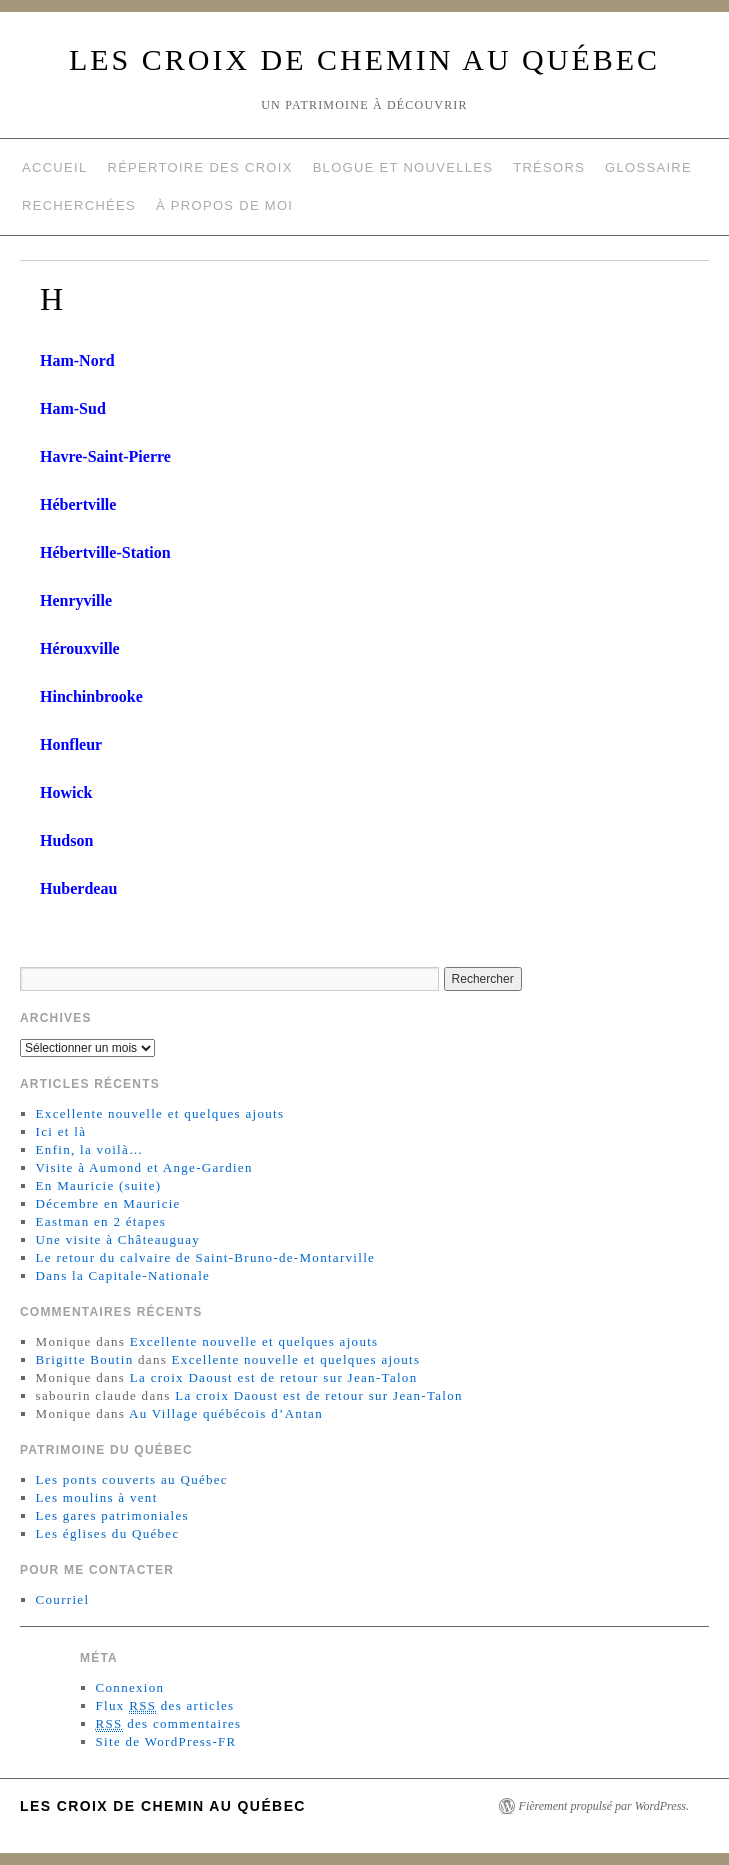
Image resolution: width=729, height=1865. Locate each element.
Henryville (76, 600)
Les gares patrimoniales (112, 1515)
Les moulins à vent (97, 1497)
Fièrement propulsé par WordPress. (604, 1806)
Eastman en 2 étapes (101, 1221)
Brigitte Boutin (85, 1359)
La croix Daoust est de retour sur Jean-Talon (274, 1377)
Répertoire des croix (199, 167)
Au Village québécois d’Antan (226, 1413)
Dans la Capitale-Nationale (123, 1275)
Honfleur (71, 744)
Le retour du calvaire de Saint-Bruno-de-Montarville (206, 1257)
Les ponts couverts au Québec (132, 1479)
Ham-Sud (73, 408)
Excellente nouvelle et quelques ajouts (160, 1113)
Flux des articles (165, 1706)
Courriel (63, 1599)
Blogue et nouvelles (403, 167)
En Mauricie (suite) (99, 1185)
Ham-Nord (77, 360)
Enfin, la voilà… (90, 1149)
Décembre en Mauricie (108, 1203)
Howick (66, 792)
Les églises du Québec (108, 1533)
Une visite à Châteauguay (118, 1239)
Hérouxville (80, 648)
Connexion (130, 1687)
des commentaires (169, 1724)
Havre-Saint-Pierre (105, 456)
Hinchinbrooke (91, 696)
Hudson (66, 840)
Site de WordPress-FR (166, 1741)
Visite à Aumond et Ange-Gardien (144, 1167)
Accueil (54, 167)
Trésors (549, 167)
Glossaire (648, 167)
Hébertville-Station (105, 552)
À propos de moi (224, 205)
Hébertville (78, 504)
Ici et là (61, 1131)
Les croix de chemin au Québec (364, 59)
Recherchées (79, 205)
